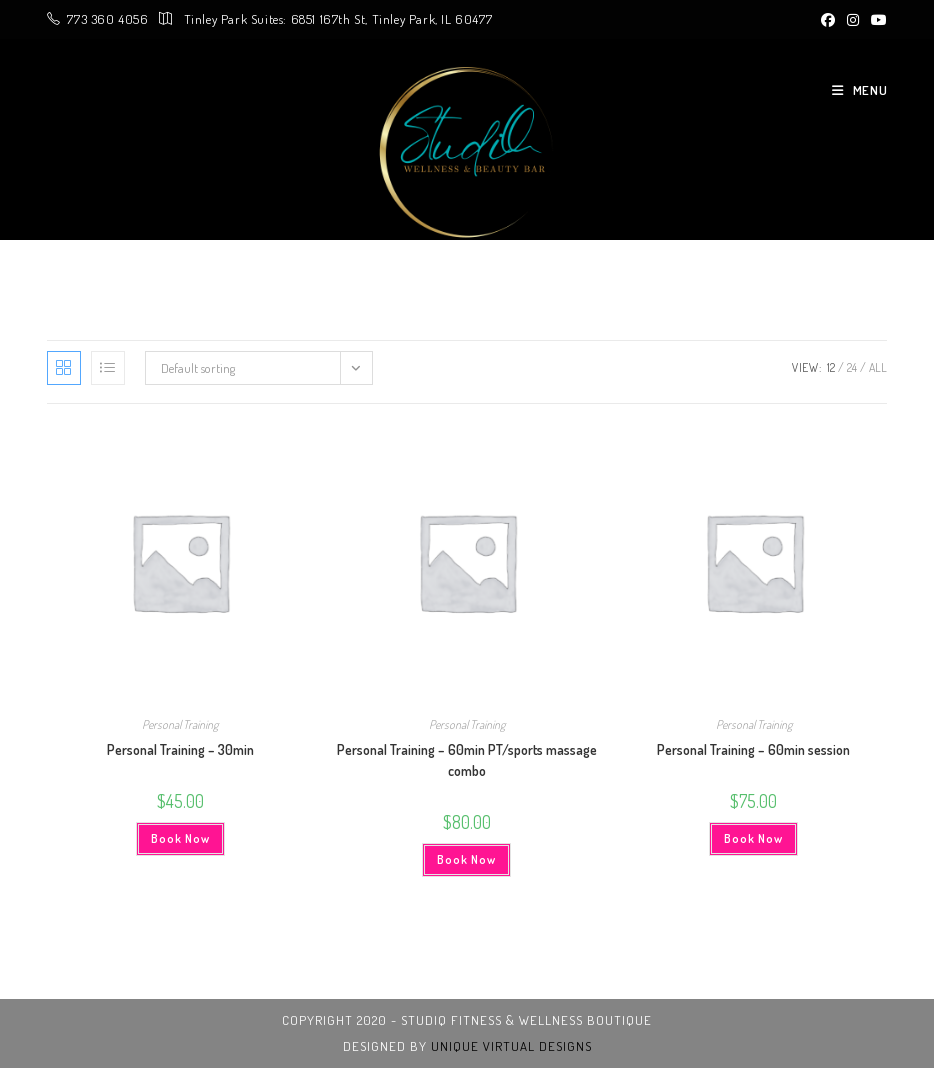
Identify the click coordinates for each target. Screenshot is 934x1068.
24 (852, 367)
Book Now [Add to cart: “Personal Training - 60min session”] (753, 838)
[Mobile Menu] (852, 90)
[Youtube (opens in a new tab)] (876, 20)
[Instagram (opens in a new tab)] (853, 20)
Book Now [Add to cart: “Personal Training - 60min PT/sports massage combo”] (466, 859)
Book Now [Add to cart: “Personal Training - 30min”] (180, 838)
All (878, 367)
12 (831, 367)
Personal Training (180, 724)
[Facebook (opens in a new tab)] (828, 20)
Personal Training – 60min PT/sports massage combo (467, 760)
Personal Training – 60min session (753, 749)
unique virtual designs (511, 1046)
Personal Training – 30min (180, 749)
